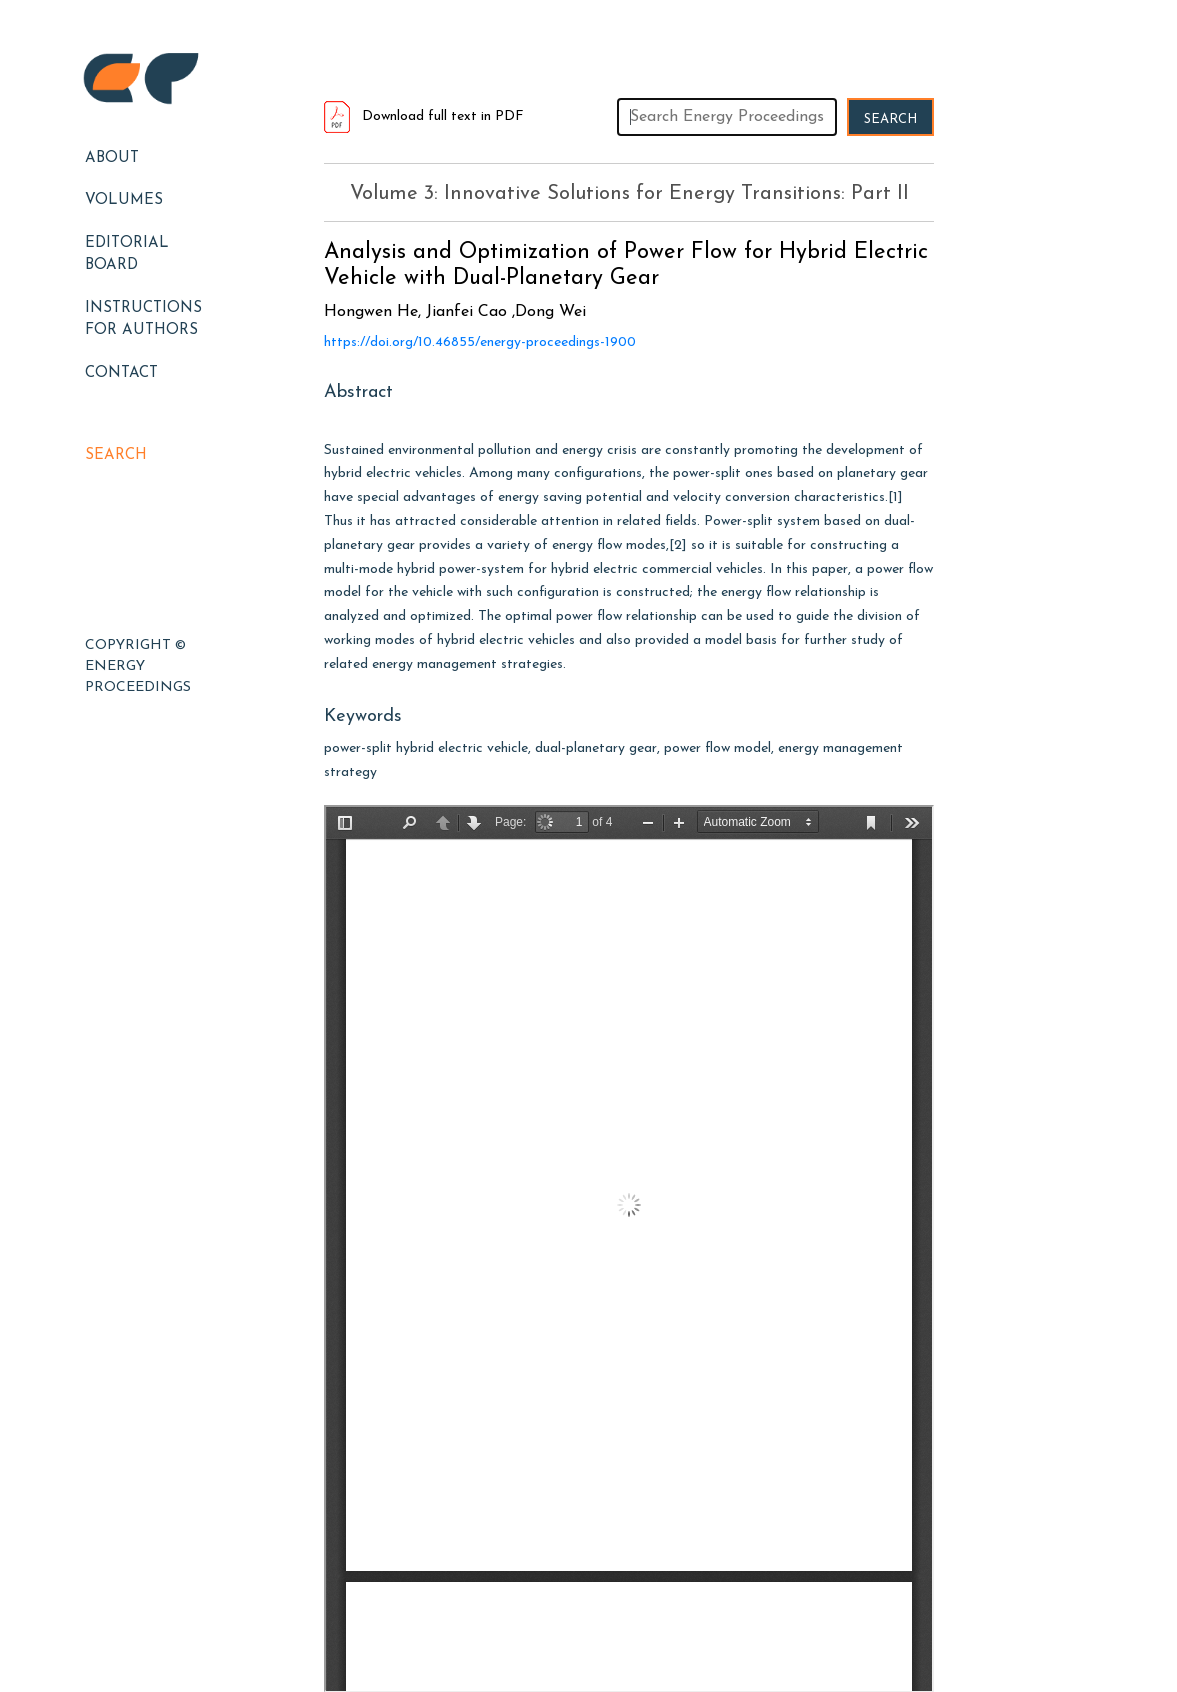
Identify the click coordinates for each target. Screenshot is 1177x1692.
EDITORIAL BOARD (127, 255)
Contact (121, 373)
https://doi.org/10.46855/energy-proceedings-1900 (480, 342)
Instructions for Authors (143, 320)
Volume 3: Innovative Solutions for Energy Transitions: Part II (629, 194)
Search (116, 455)
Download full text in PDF (424, 116)
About (112, 158)
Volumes (124, 200)
